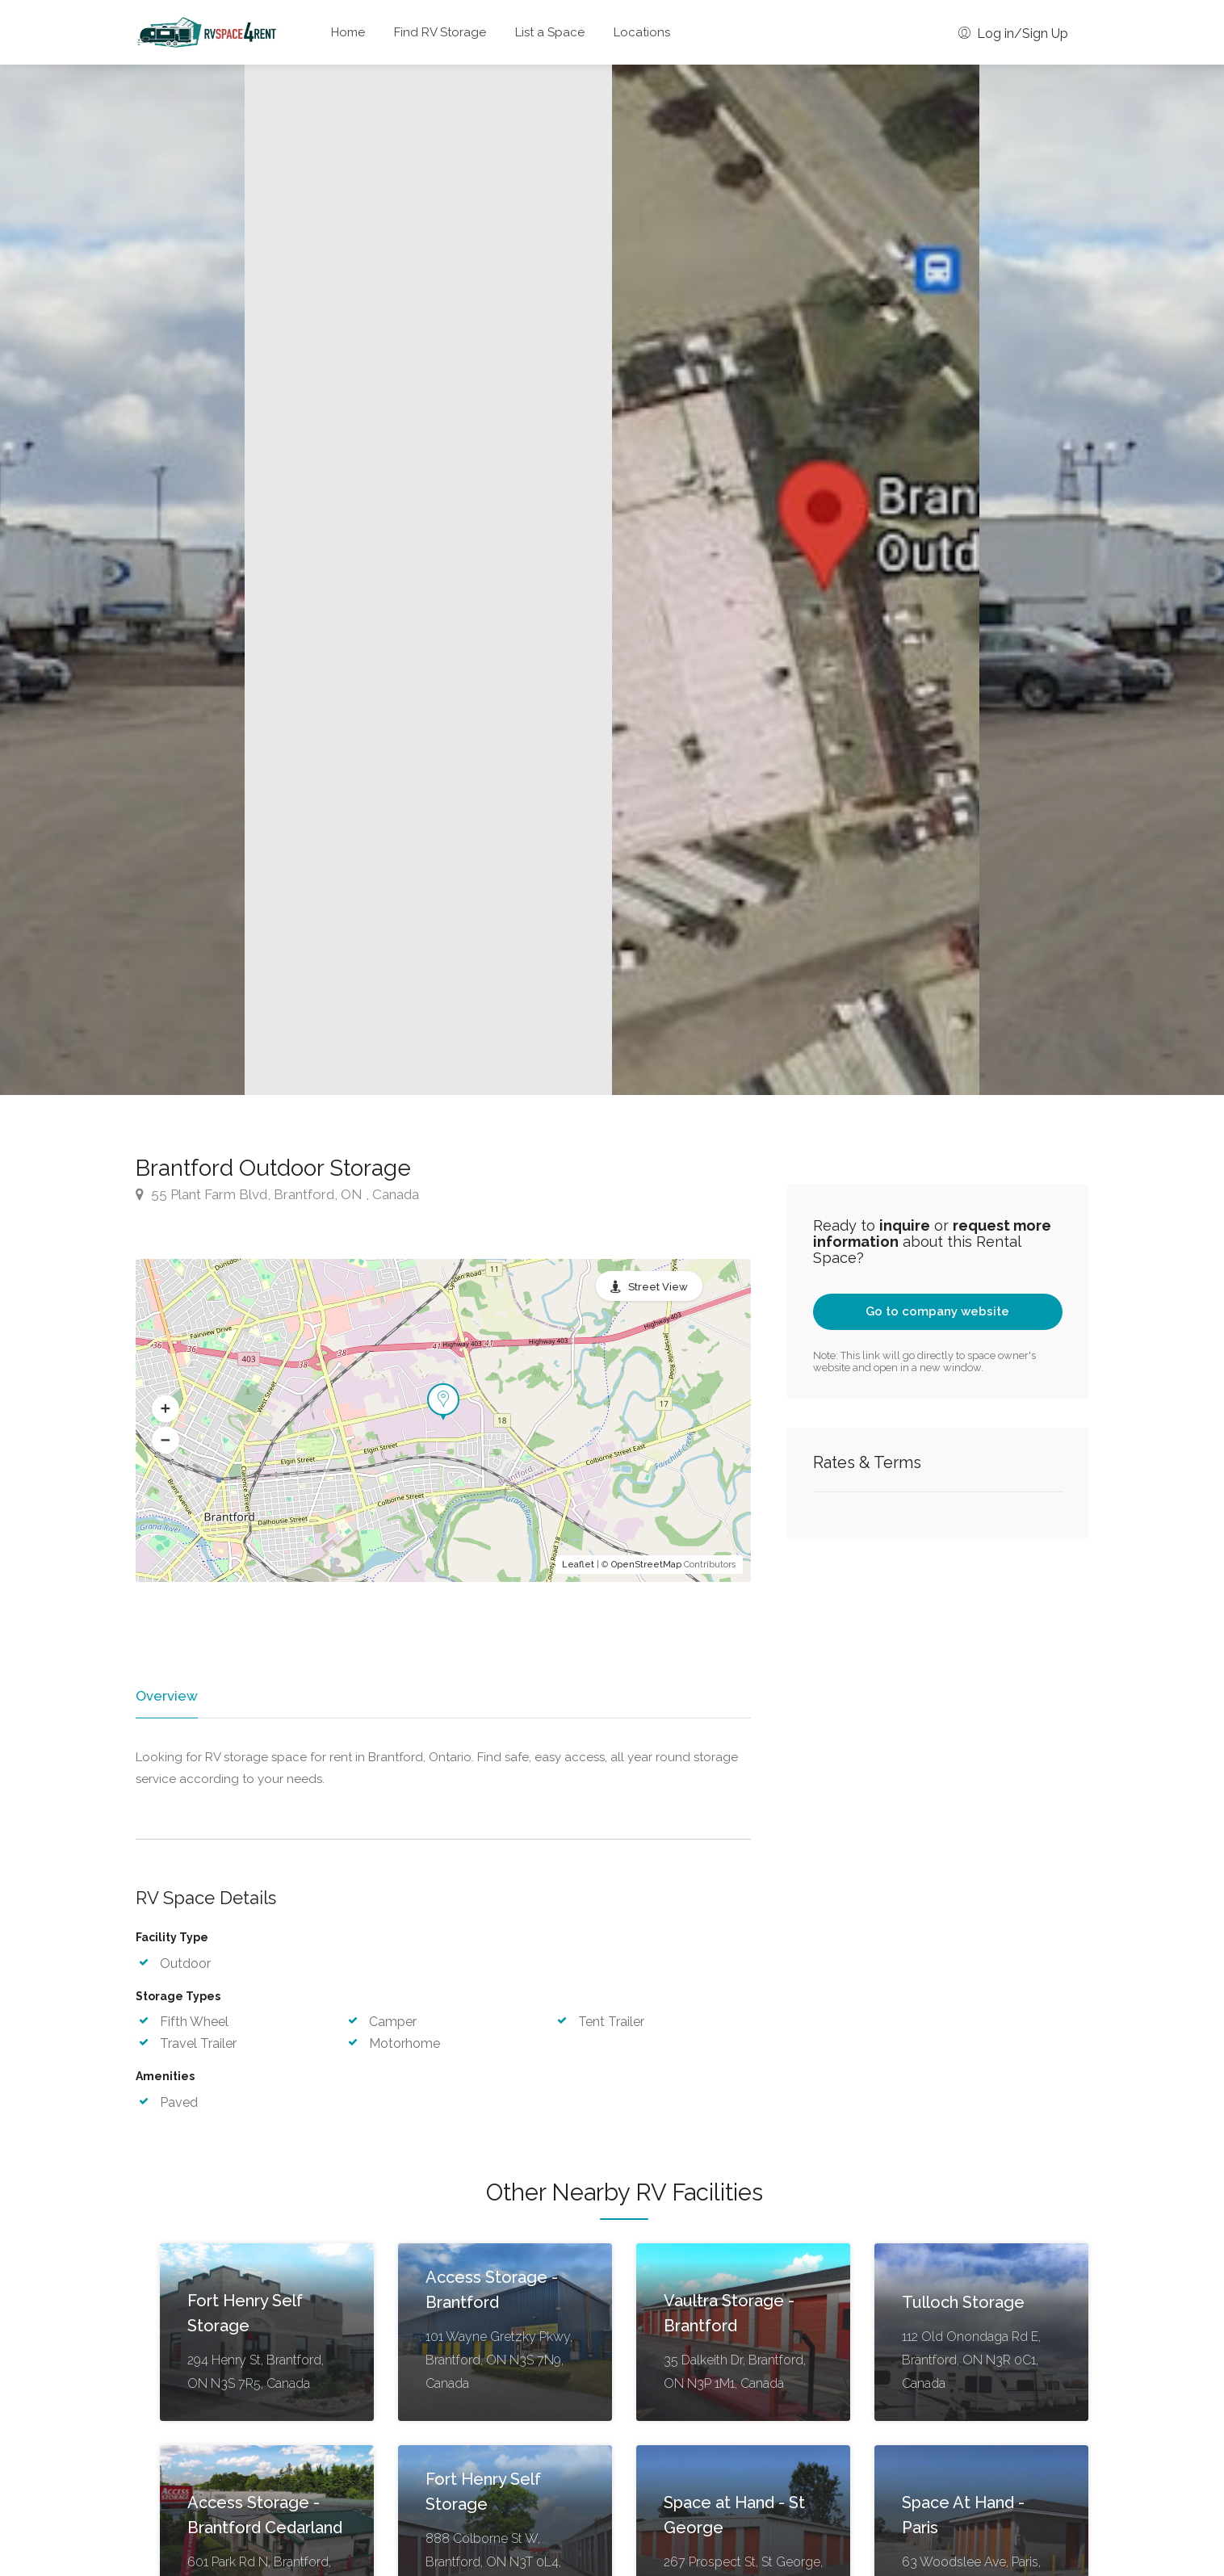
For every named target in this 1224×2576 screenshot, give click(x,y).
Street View (658, 1287)
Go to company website (937, 1311)
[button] (165, 1409)
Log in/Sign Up (1013, 33)
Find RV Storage (440, 32)
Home (348, 32)
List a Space (550, 32)
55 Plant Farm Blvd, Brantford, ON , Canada (277, 1194)
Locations (642, 32)
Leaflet (578, 1564)
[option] (795, 580)
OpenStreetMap (646, 1564)
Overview (165, 1696)
